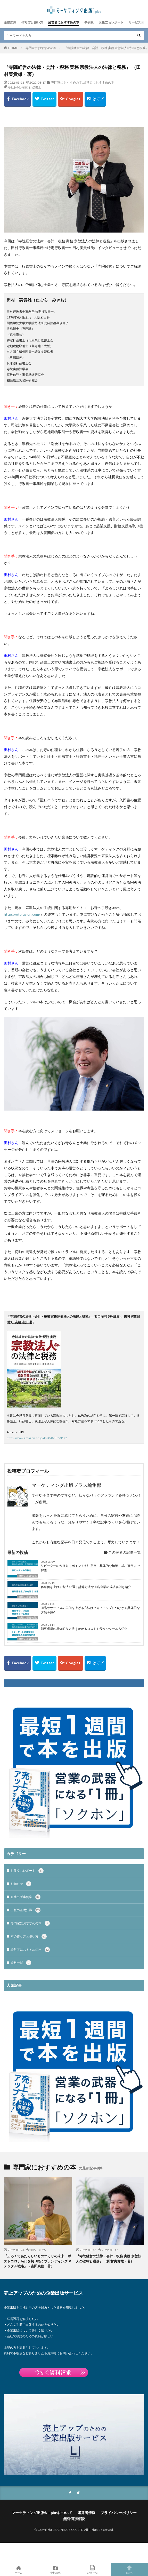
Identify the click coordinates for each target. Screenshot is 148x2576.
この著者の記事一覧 (122, 1552)
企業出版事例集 (25, 1897)
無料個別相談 (74, 2518)
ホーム (18, 2569)
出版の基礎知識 (28, 1575)
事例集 (89, 22)
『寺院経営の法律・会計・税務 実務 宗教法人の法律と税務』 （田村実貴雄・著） (108, 2258)
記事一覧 (92, 2569)
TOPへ (129, 2569)
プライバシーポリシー (119, 2512)
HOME (13, 48)
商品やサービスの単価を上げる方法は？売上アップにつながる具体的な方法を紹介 (90, 1610)
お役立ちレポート (111, 22)
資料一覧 (21, 1962)
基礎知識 (10, 22)
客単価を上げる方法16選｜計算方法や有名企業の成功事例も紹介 (86, 1587)
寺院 (24, 87)
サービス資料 (138, 22)
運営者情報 (86, 2512)
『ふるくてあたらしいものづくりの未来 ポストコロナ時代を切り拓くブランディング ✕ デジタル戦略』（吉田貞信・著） (37, 2261)
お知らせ (21, 1883)
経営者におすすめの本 (63, 22)
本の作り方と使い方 (29, 1936)
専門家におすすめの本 (41, 48)
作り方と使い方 (32, 22)
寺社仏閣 (14, 87)
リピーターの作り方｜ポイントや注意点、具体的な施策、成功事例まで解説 (90, 1568)
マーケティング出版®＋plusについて (42, 2512)
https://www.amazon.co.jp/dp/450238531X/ (37, 1438)
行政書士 (35, 87)
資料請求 (55, 2569)
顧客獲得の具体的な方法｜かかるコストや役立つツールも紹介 (84, 1629)
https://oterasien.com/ (22, 914)
